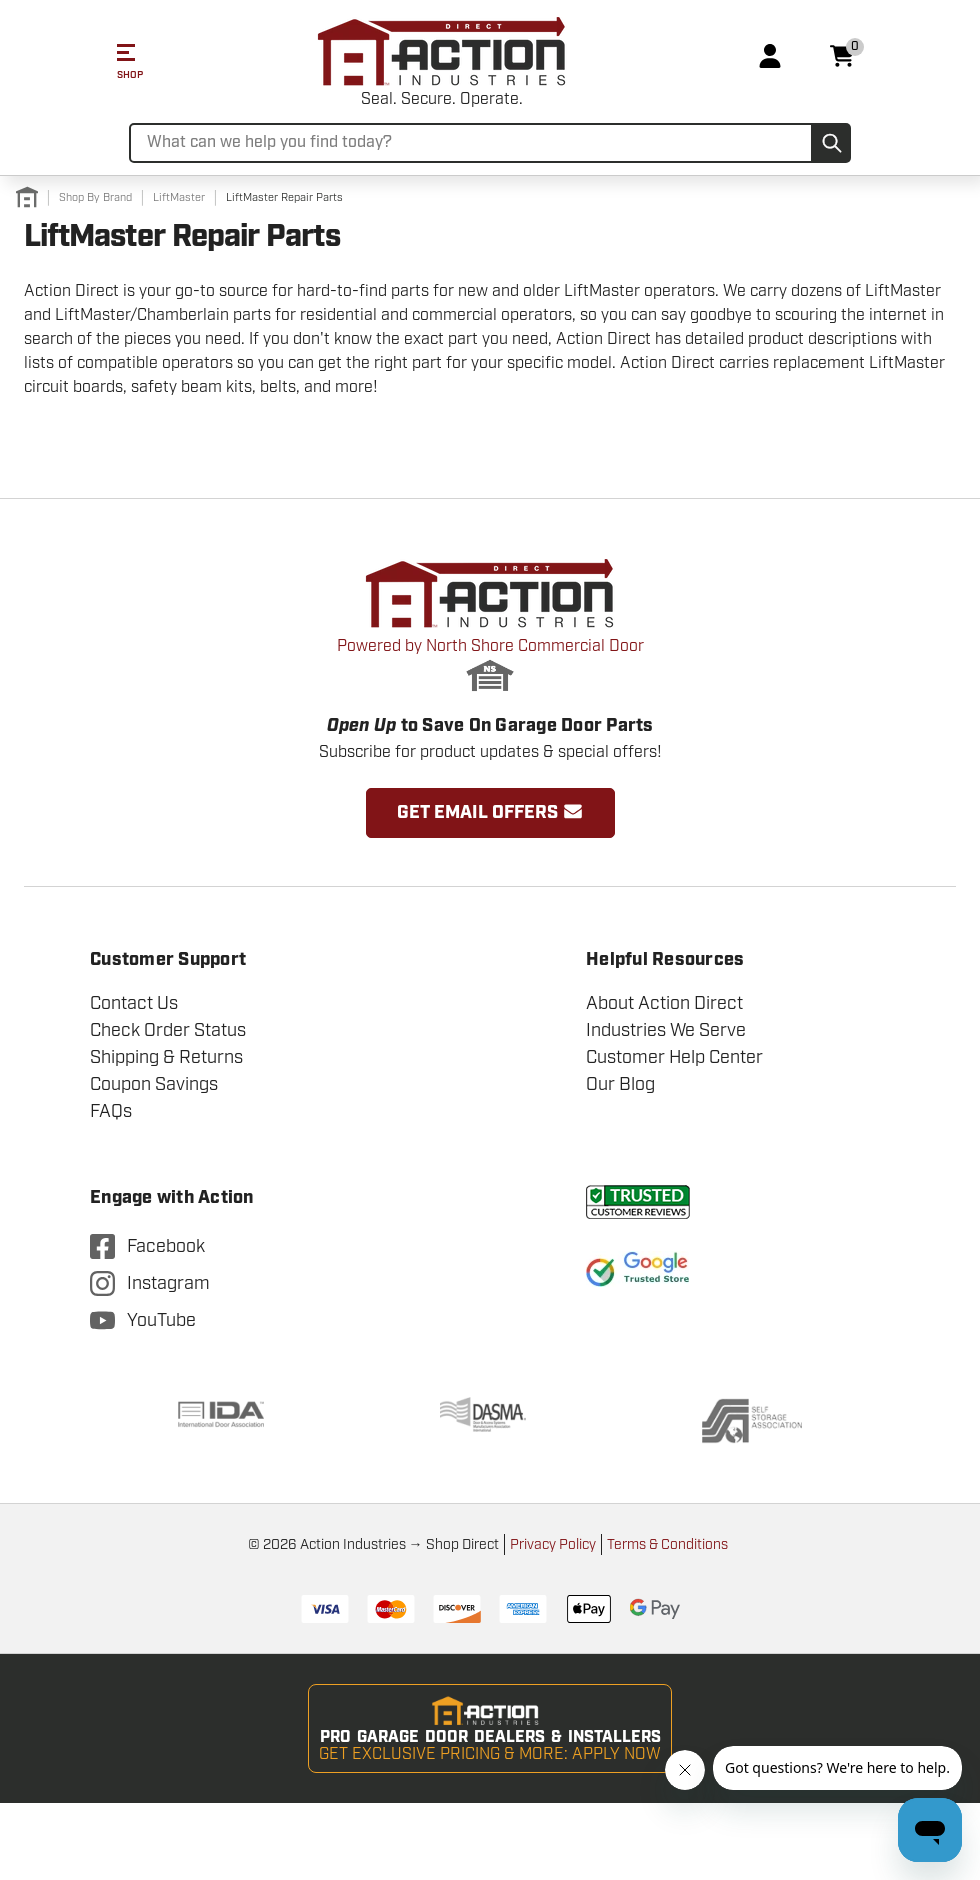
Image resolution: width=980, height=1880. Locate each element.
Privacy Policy (553, 1544)
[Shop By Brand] (95, 197)
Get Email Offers (490, 813)
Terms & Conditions (667, 1544)
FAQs (111, 1111)
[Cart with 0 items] (842, 56)
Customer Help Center (674, 1057)
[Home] (27, 197)
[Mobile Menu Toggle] (118, 56)
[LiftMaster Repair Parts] (284, 197)
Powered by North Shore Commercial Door (490, 665)
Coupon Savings (154, 1084)
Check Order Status (168, 1030)
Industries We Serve (666, 1030)
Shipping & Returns (166, 1057)
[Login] (770, 56)
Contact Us (134, 1003)
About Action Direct (664, 1003)
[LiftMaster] (179, 197)
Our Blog (620, 1084)
